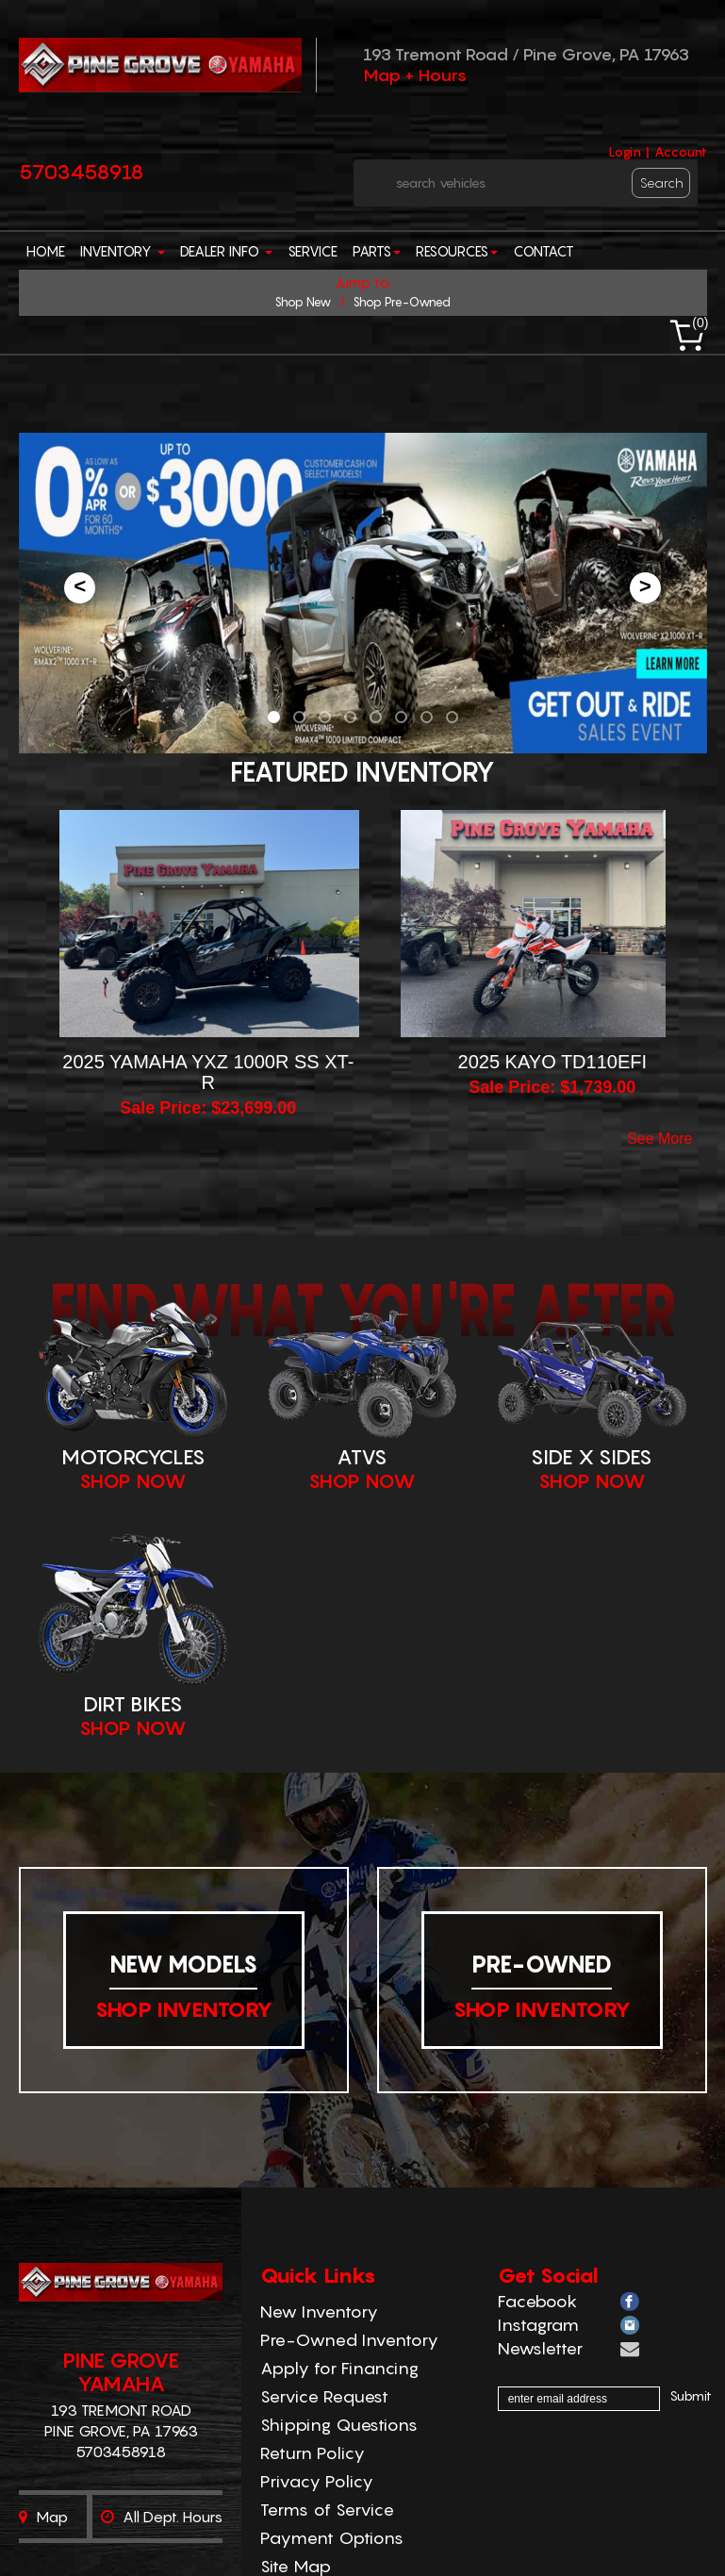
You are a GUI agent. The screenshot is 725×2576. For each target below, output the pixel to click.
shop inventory (183, 2009)
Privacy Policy (316, 2481)
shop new (302, 301)
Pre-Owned (541, 1964)
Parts (377, 250)
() (700, 322)
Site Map (295, 2566)
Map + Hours (415, 75)
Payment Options (332, 2538)
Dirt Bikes (133, 1704)
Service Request (324, 2396)
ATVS (362, 1457)
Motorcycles (133, 1457)
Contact (543, 250)
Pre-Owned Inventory (349, 2340)
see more (659, 1139)
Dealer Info (226, 250)
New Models (183, 1964)
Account (680, 151)
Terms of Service (327, 2509)
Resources (457, 250)
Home (45, 250)
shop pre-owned (402, 301)
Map (43, 2516)
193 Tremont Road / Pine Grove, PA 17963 (526, 54)
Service (313, 250)
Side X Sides (591, 1457)
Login (624, 151)
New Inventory (319, 2311)
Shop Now (133, 1481)
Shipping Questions (339, 2425)
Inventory (122, 250)
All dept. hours (161, 2516)
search (662, 182)
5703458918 (81, 171)
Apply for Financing (339, 2368)
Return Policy (312, 2453)
